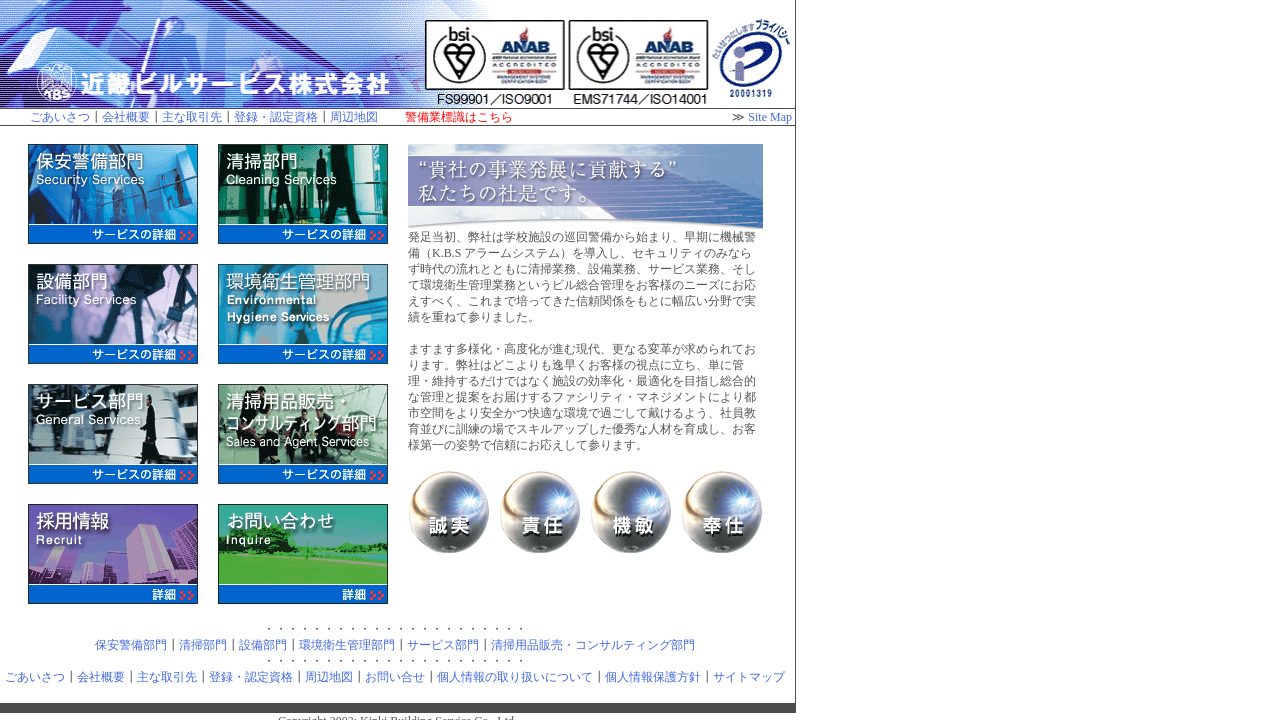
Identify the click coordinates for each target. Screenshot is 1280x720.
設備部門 (263, 645)
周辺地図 (354, 117)
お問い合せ (395, 677)
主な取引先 (192, 117)
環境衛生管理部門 (347, 645)
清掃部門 (203, 645)
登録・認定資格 (276, 117)
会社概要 (126, 117)
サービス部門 (443, 645)
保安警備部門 (131, 645)
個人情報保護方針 (653, 677)
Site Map (770, 117)
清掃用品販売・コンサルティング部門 (593, 645)
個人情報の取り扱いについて (515, 677)
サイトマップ (749, 677)
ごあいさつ (60, 117)
